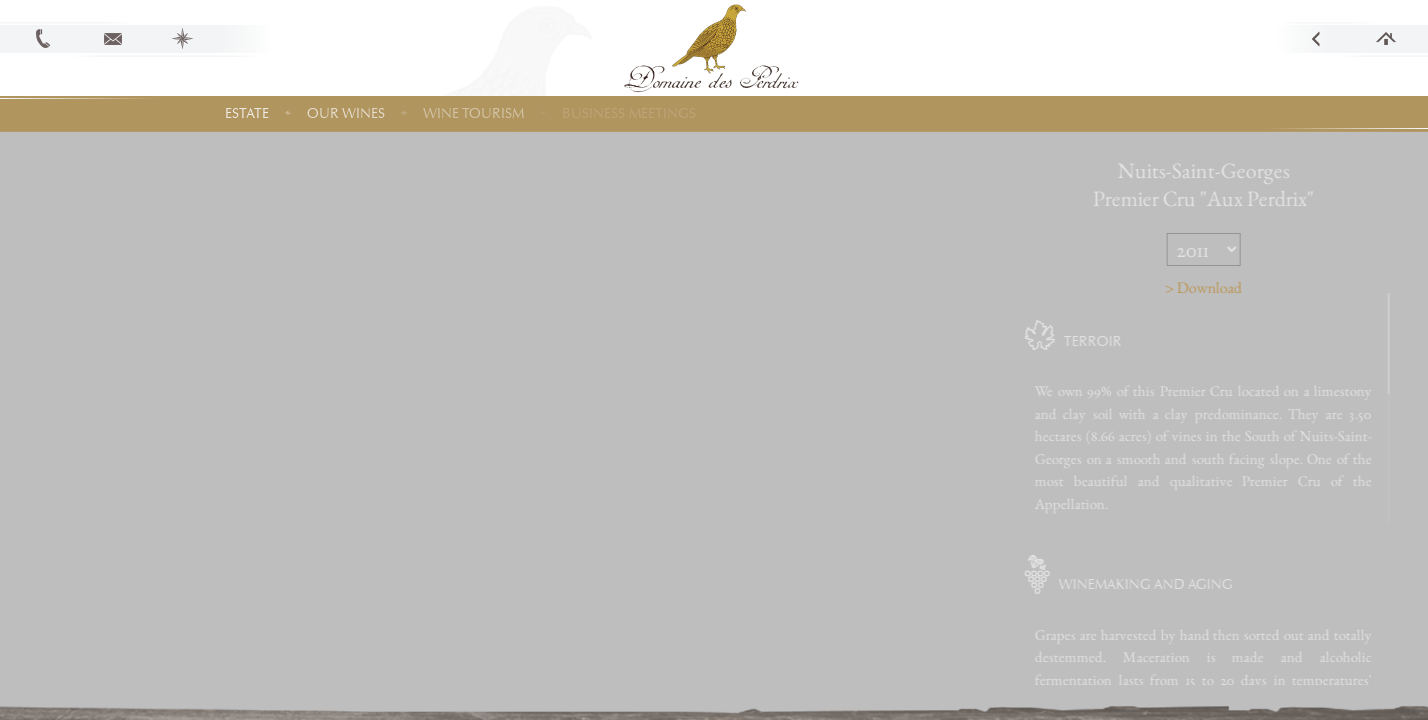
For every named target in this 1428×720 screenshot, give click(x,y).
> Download (1235, 287)
